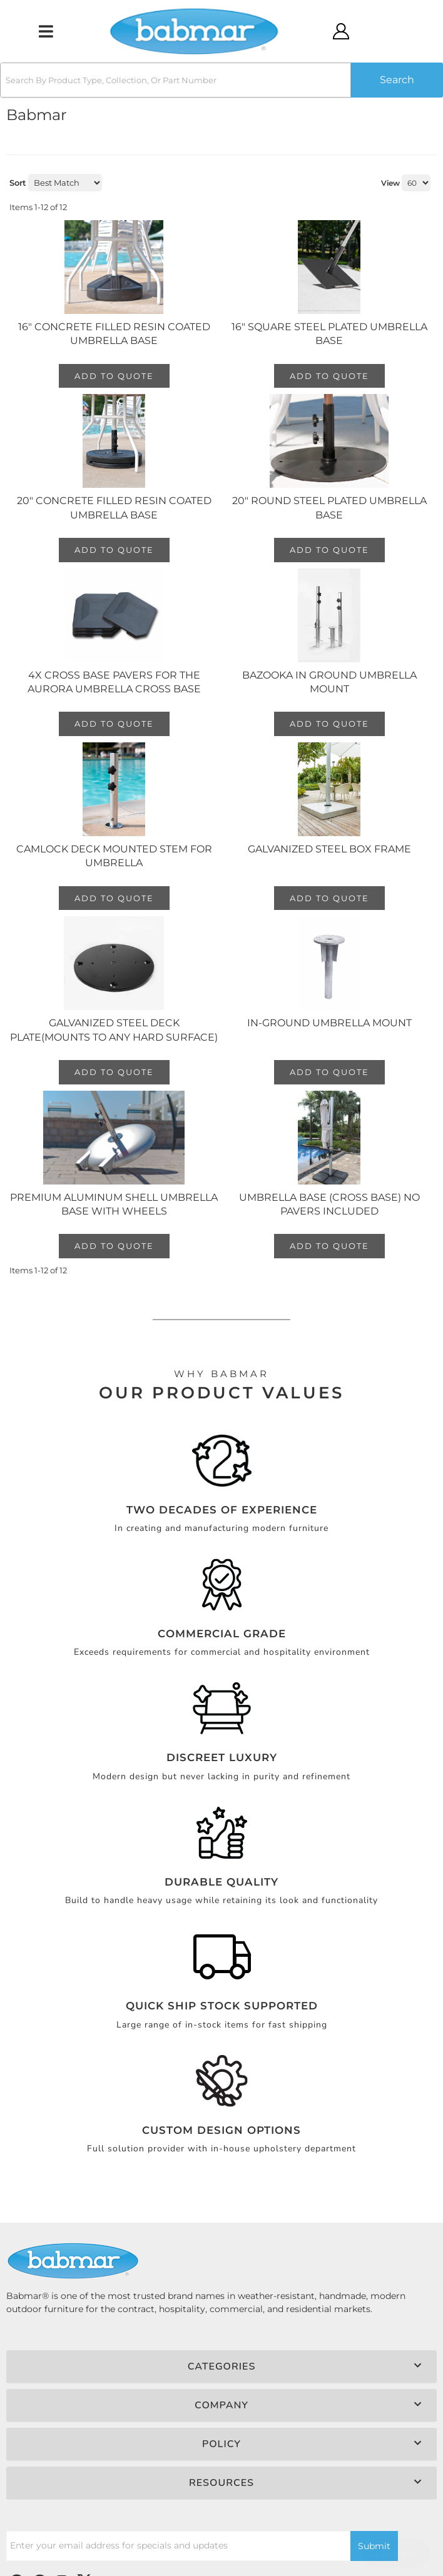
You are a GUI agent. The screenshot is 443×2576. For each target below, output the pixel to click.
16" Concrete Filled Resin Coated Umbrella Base (114, 333)
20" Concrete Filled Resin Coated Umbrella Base (114, 507)
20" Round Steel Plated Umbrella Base (329, 507)
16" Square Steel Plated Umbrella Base (329, 333)
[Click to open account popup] (341, 31)
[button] (221, 80)
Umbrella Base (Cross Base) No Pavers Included (329, 1204)
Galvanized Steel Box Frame (329, 849)
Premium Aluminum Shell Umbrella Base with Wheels (114, 1204)
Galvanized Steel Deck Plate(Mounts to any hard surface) (114, 1030)
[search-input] (175, 80)
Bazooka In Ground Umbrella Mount (329, 682)
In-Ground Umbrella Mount (329, 1023)
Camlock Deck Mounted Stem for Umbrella (114, 856)
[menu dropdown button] (45, 31)
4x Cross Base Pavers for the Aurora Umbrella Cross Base (114, 682)
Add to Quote (114, 376)
